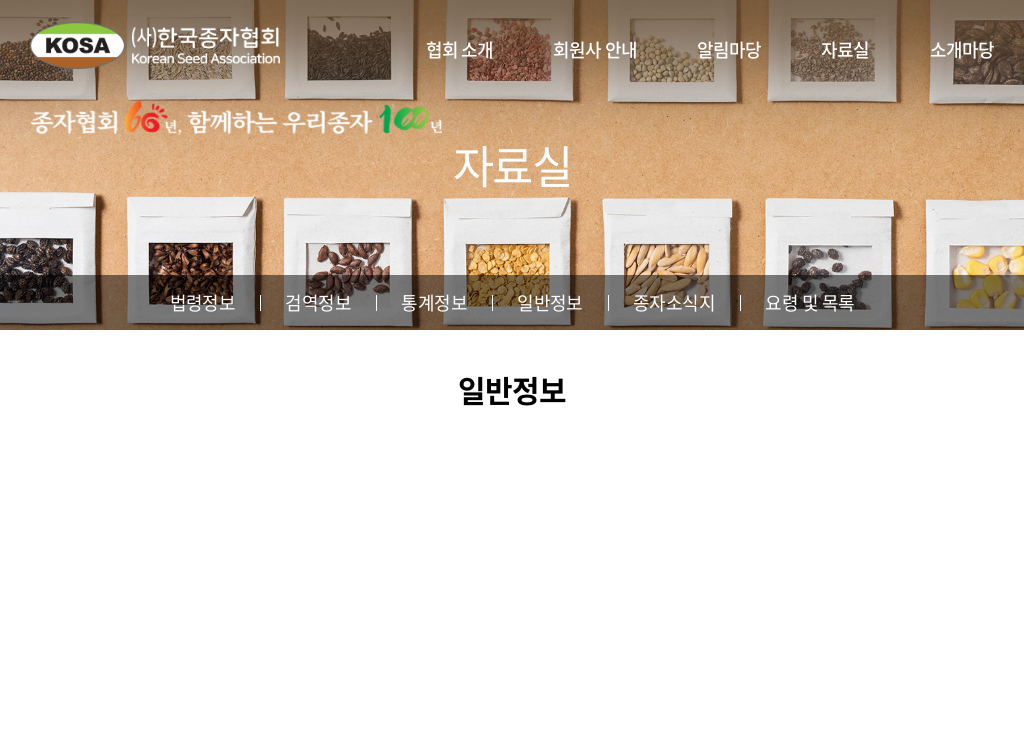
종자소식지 (674, 302)
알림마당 (729, 49)
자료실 (845, 49)
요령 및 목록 (809, 302)
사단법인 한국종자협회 (155, 45)
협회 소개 (460, 49)
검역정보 (318, 302)
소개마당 (962, 49)
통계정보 (434, 302)
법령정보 (203, 302)
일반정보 (550, 302)
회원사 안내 (595, 49)
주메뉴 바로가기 (0, 0)
